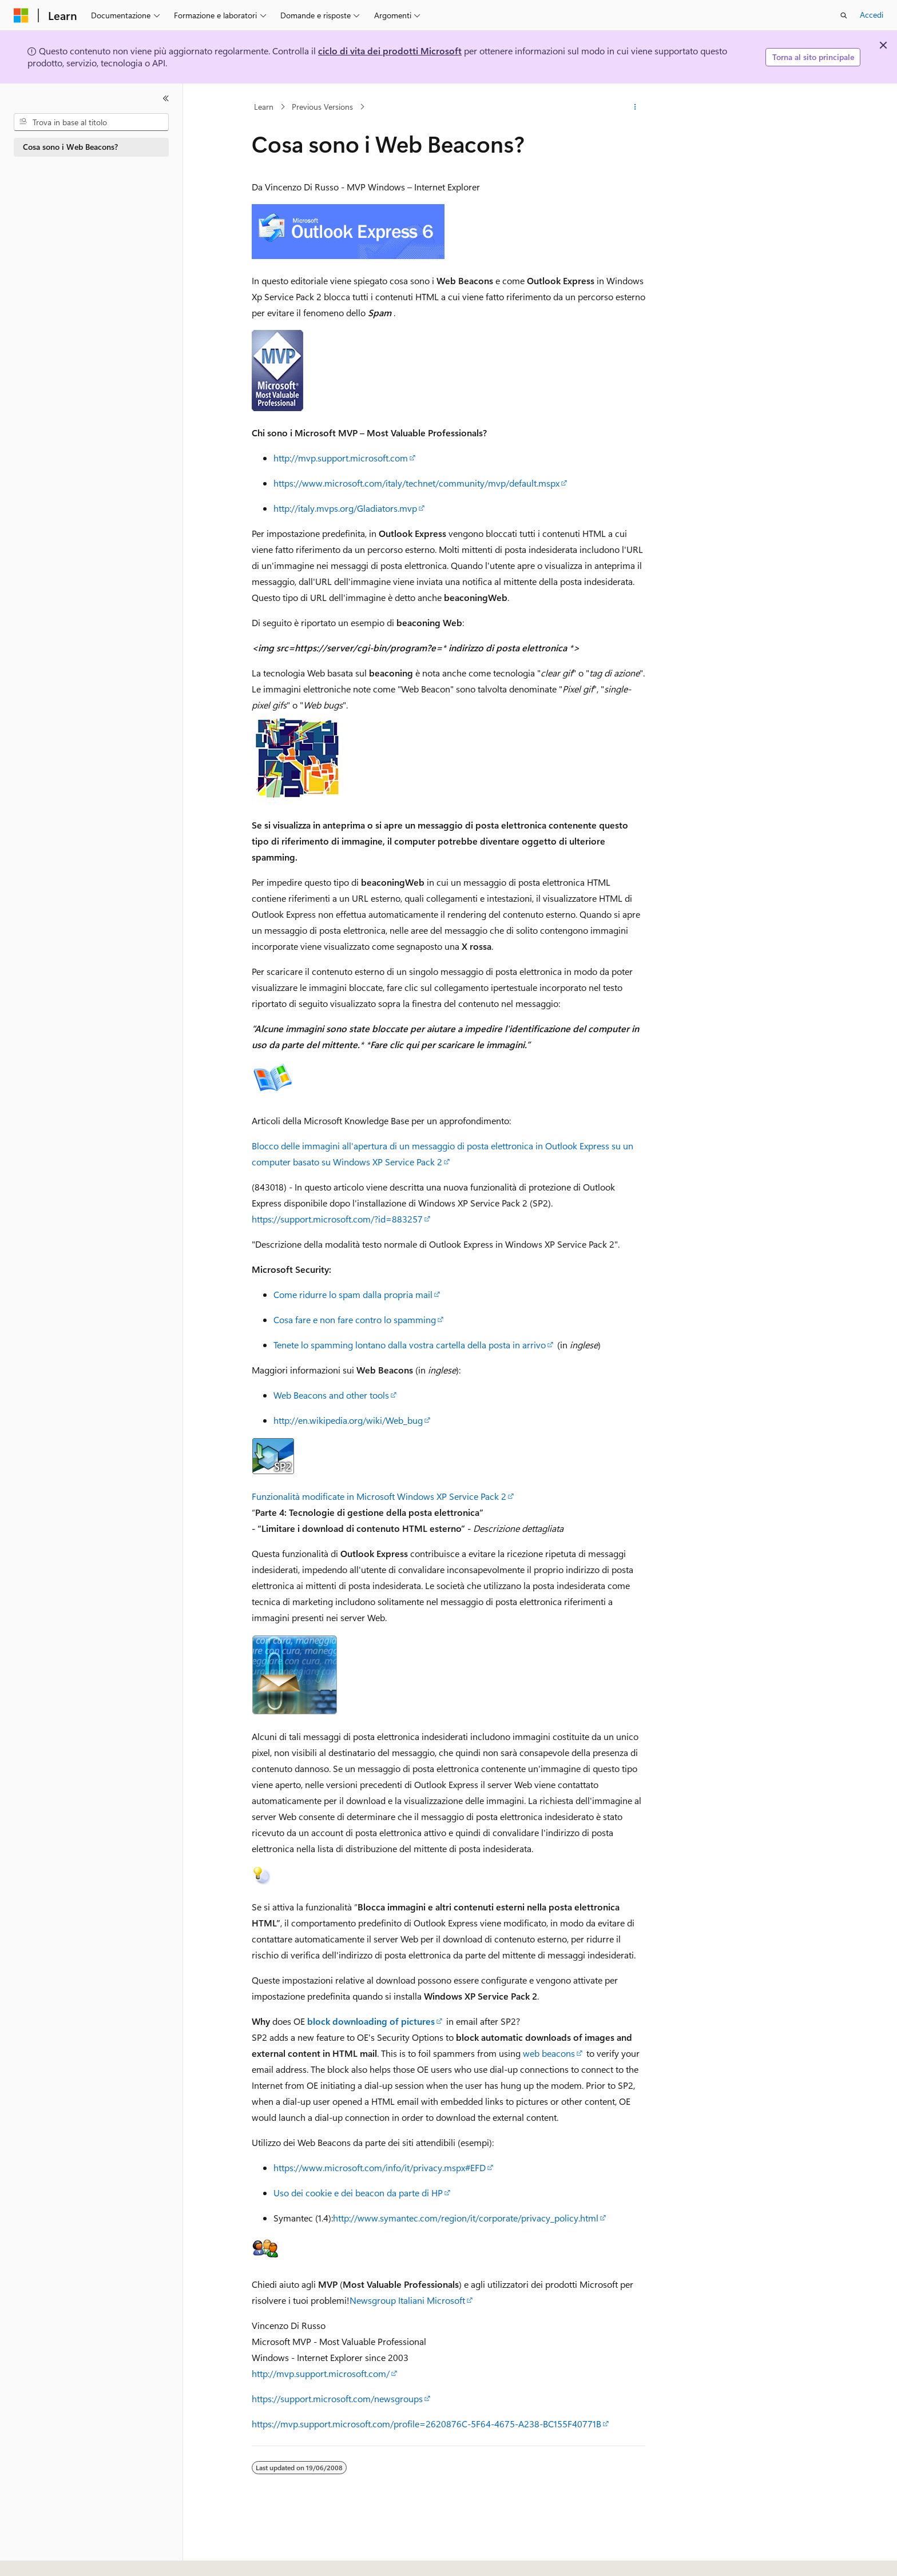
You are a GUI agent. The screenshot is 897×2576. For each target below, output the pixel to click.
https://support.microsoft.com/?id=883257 (337, 1219)
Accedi (871, 14)
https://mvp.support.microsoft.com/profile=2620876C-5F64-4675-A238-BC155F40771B (426, 2424)
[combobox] (91, 122)
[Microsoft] (21, 15)
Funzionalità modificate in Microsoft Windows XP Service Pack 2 (379, 1496)
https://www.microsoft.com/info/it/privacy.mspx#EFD (379, 2167)
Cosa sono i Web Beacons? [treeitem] (70, 146)
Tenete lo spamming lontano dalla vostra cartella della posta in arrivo (409, 1345)
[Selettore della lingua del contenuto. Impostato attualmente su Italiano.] (38, 2557)
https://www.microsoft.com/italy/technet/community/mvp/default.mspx (416, 483)
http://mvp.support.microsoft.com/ (321, 2373)
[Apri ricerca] (843, 15)
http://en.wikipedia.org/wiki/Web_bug (348, 1420)
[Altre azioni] (635, 107)
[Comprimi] (166, 98)
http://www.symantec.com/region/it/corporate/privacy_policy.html (465, 2218)
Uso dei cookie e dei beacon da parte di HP (358, 2193)
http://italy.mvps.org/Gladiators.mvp (345, 508)
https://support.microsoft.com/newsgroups (337, 2398)
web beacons (549, 2053)
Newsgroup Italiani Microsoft (407, 2300)
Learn (263, 106)
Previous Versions (322, 106)
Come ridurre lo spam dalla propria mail (352, 1294)
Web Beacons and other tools (331, 1395)
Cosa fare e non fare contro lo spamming (354, 1319)
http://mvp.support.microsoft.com (340, 458)
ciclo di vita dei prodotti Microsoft (390, 51)
